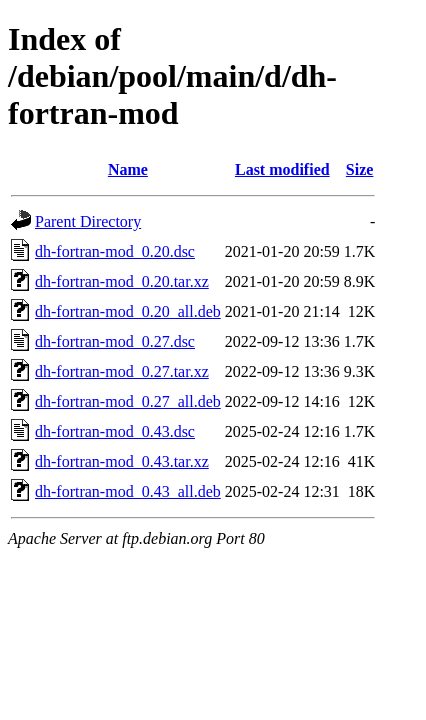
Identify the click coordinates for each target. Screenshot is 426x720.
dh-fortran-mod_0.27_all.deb (128, 401)
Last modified (282, 169)
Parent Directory (88, 221)
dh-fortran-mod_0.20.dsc (115, 251)
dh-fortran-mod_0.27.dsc (115, 341)
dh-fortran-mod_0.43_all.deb (128, 491)
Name (128, 169)
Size (360, 169)
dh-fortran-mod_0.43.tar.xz (122, 461)
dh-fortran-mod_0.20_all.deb (128, 311)
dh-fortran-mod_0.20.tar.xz (122, 281)
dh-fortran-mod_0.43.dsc (115, 431)
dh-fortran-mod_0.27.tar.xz (122, 371)
